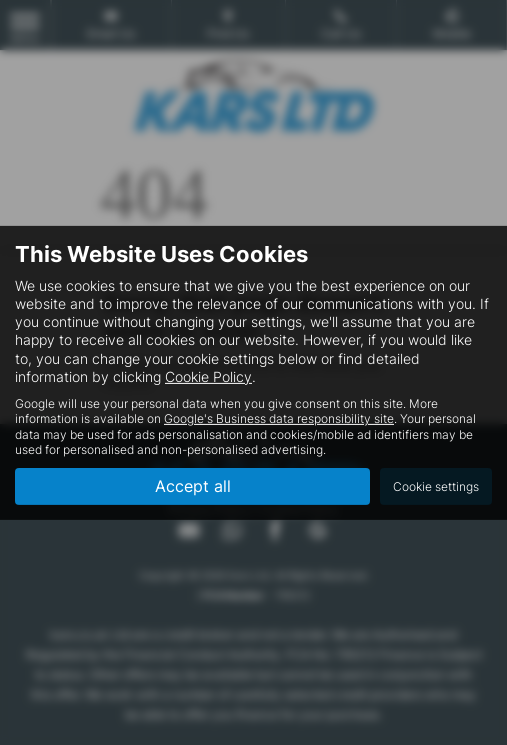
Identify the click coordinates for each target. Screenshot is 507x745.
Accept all (193, 486)
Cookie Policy (208, 376)
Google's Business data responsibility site (279, 418)
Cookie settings (436, 486)
